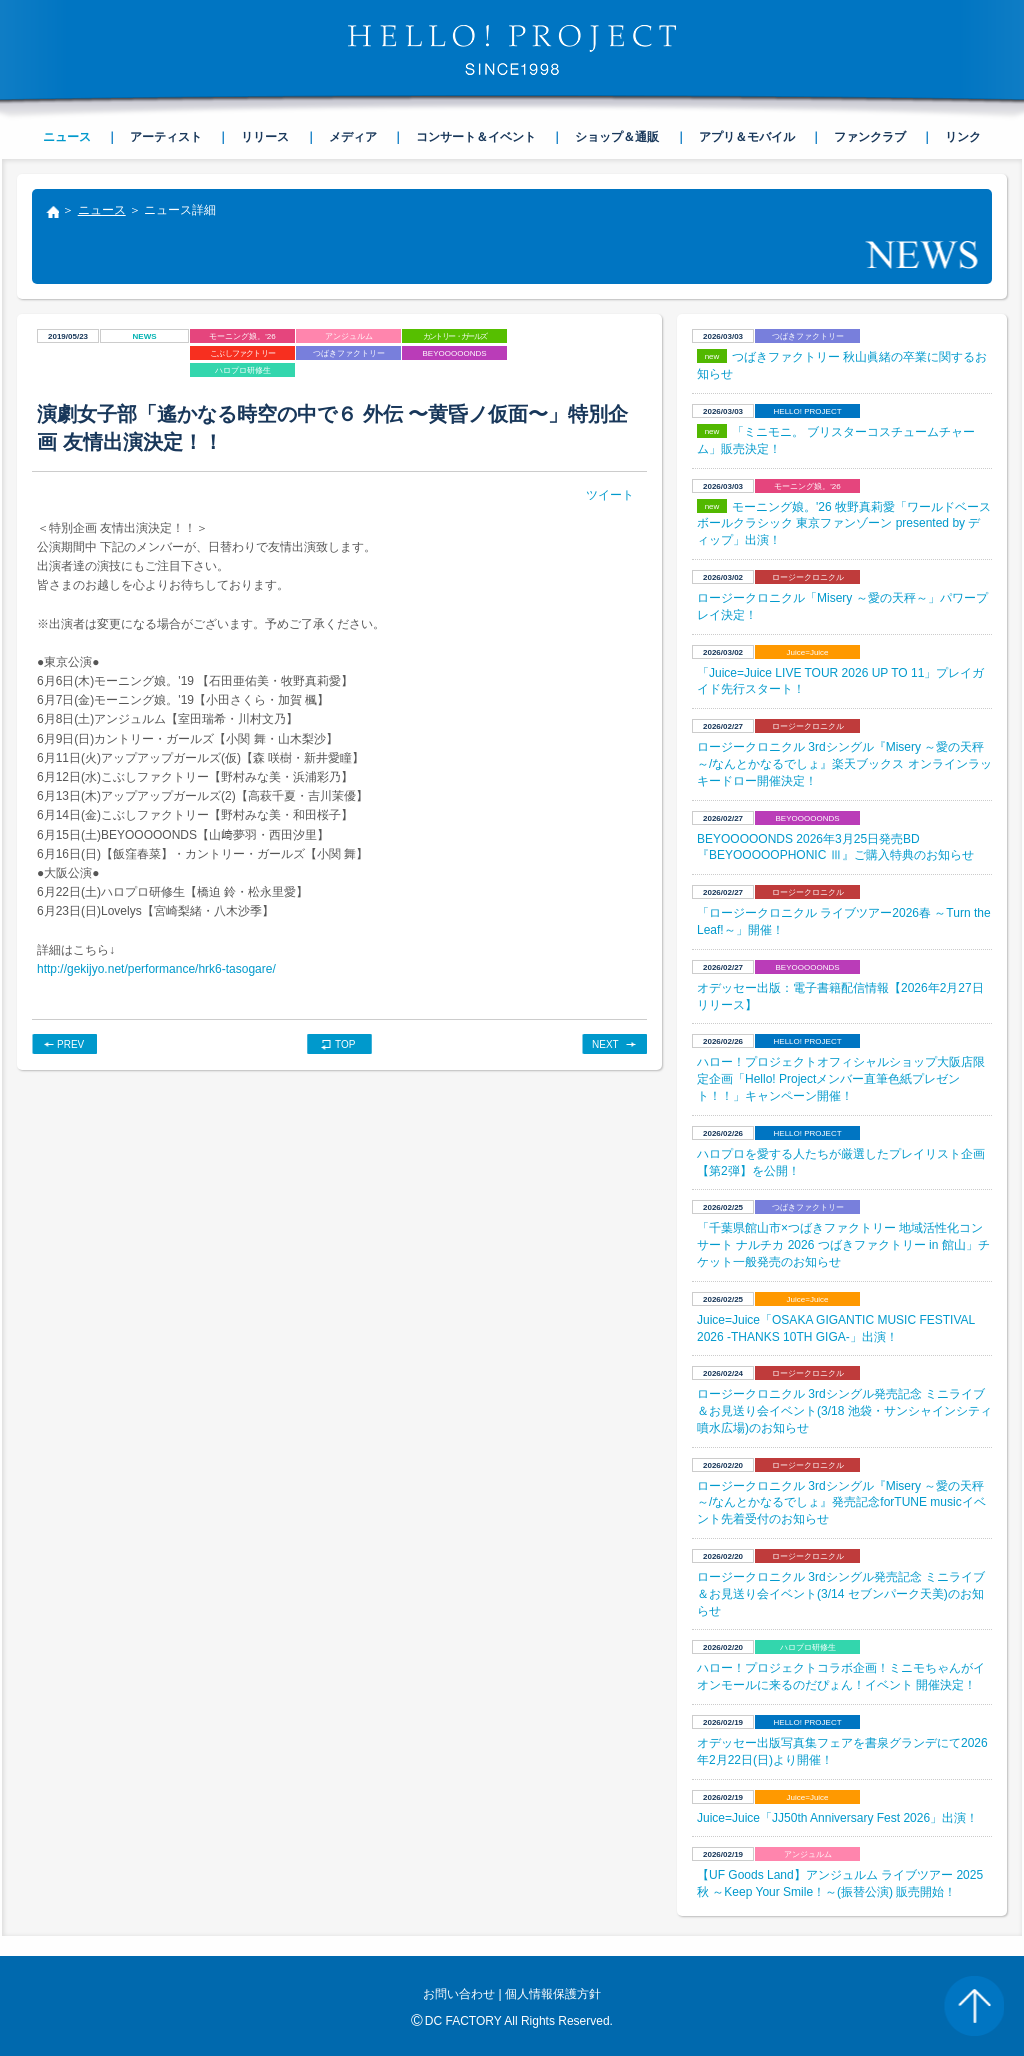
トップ (52, 214)
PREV (70, 1044)
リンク (963, 137)
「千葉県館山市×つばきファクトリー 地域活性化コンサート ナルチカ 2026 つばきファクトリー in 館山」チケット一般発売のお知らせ (843, 1245)
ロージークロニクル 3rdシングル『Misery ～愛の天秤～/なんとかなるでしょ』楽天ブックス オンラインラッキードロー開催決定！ (844, 764)
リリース (265, 137)
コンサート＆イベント (476, 137)
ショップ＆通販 (617, 137)
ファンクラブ (870, 137)
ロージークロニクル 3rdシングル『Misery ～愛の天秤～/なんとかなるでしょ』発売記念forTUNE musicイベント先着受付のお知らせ (841, 1503)
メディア (353, 137)
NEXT (605, 1044)
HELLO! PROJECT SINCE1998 (512, 50)
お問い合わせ (459, 1994)
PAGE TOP (974, 2006)
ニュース (102, 210)
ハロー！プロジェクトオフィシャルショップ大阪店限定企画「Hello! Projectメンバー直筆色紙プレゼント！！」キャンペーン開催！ (841, 1079)
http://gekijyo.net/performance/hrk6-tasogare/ (156, 969)
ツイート (610, 495)
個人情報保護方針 (553, 1994)
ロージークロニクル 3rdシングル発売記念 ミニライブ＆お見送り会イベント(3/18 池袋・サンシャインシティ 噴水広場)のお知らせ (844, 1411)
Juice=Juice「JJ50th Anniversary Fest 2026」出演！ (837, 1818)
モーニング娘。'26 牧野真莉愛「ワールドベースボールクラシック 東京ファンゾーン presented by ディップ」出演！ (844, 524)
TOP (345, 1044)
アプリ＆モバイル (747, 137)
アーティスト (166, 137)
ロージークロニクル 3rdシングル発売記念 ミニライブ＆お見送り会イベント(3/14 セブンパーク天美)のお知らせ (841, 1594)
